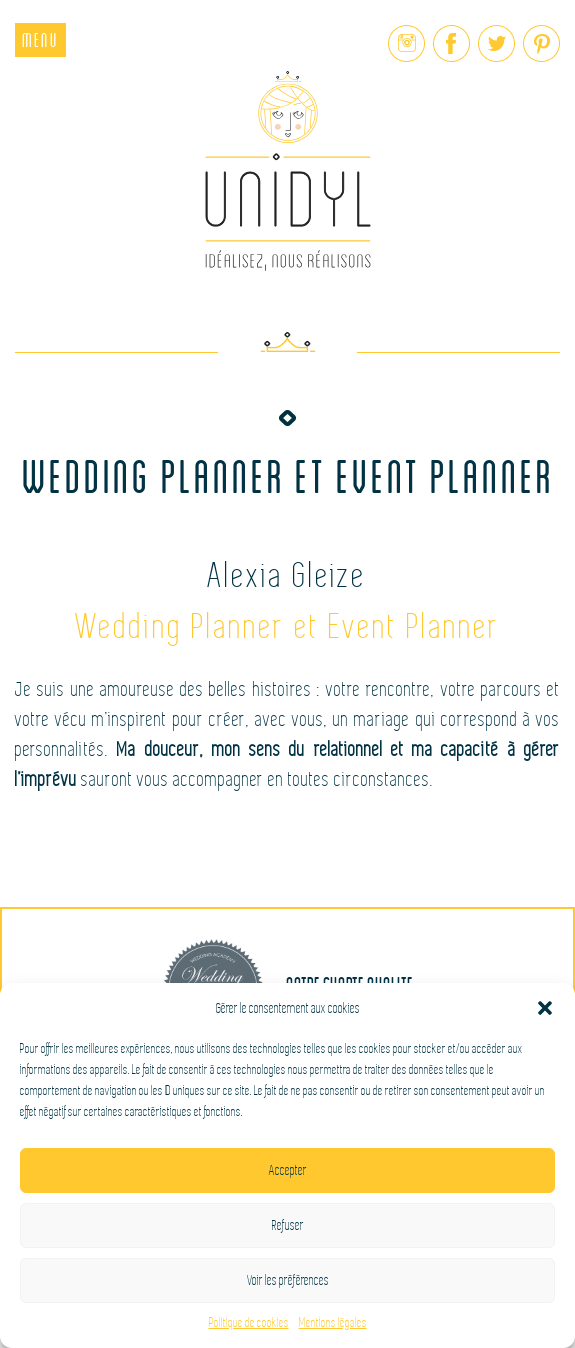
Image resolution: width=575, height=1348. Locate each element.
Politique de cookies (249, 1323)
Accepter (288, 1170)
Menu (40, 39)
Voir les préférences (288, 1280)
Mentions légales (333, 1323)
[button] (545, 1008)
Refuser (288, 1225)
